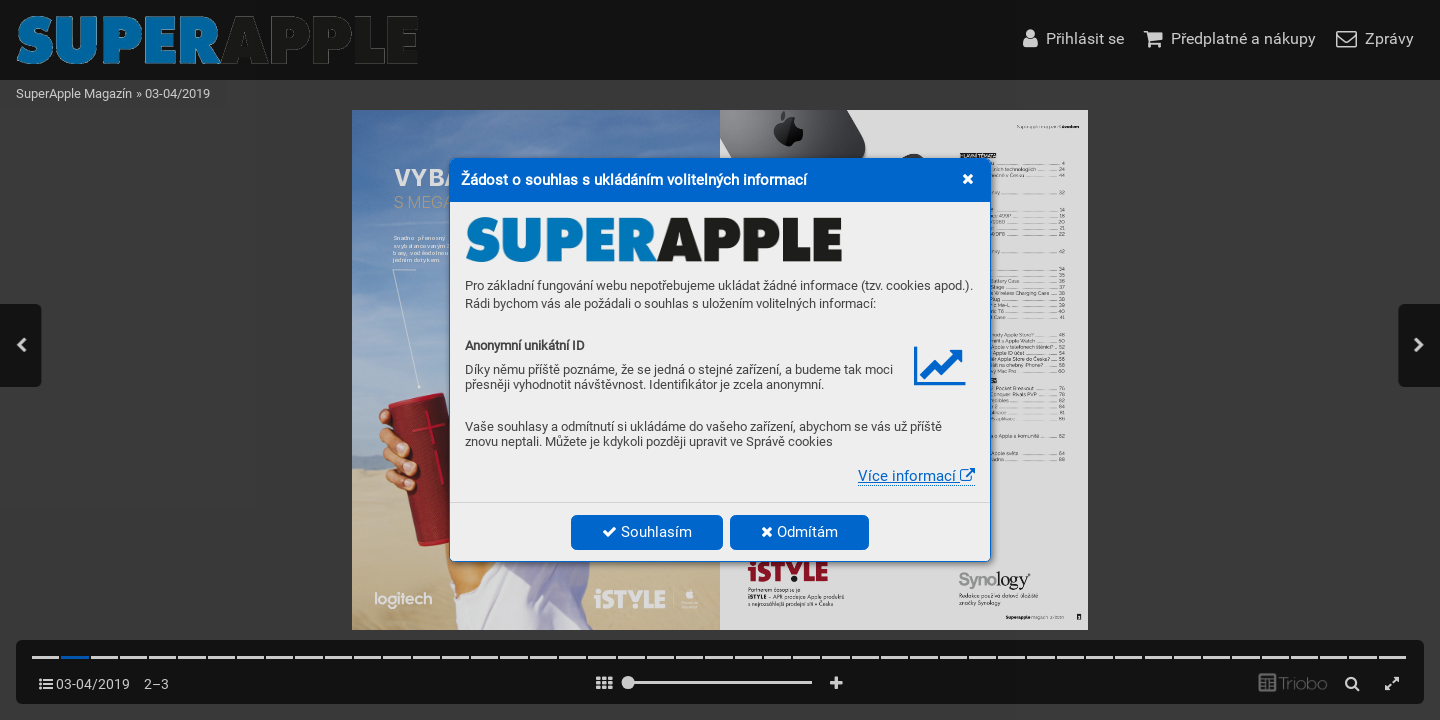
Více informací (916, 476)
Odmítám (799, 532)
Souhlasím (647, 532)
